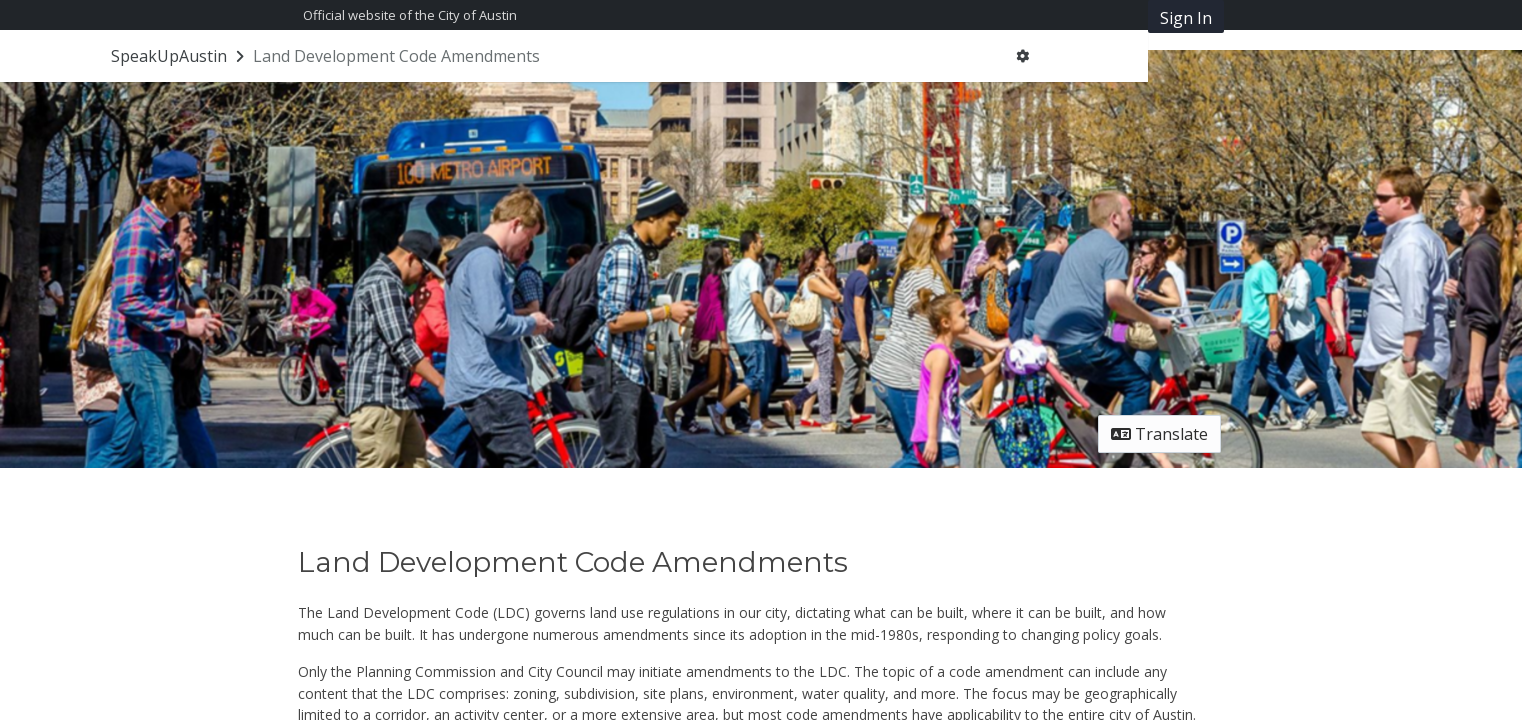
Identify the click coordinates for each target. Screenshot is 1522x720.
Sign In (1186, 18)
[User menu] (1022, 56)
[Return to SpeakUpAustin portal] (179, 56)
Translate (1159, 434)
